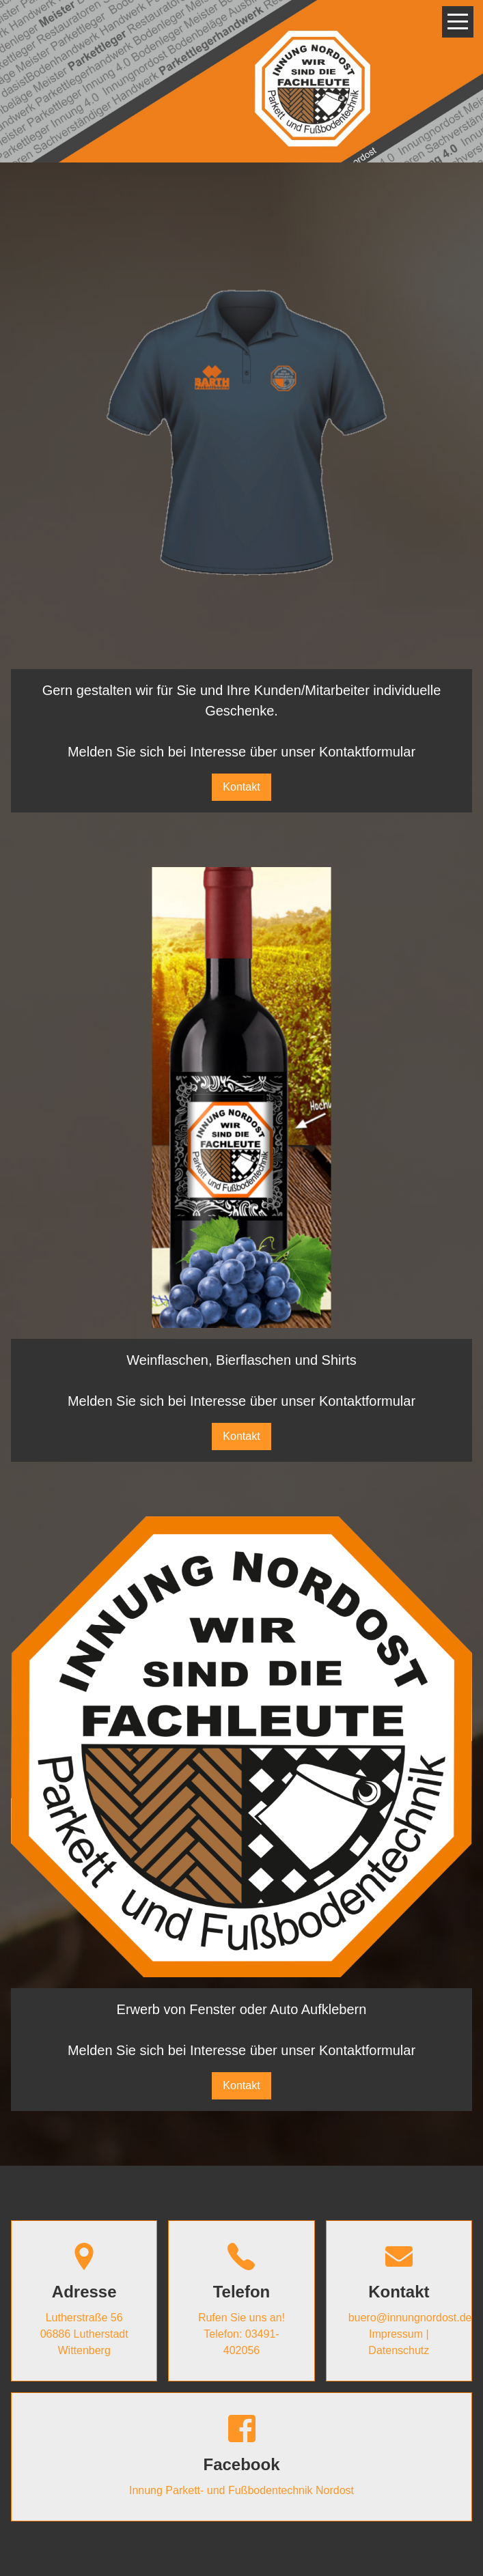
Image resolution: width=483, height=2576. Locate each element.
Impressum (396, 2334)
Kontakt (241, 787)
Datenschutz (398, 2350)
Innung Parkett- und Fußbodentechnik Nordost (241, 2490)
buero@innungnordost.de (410, 2317)
